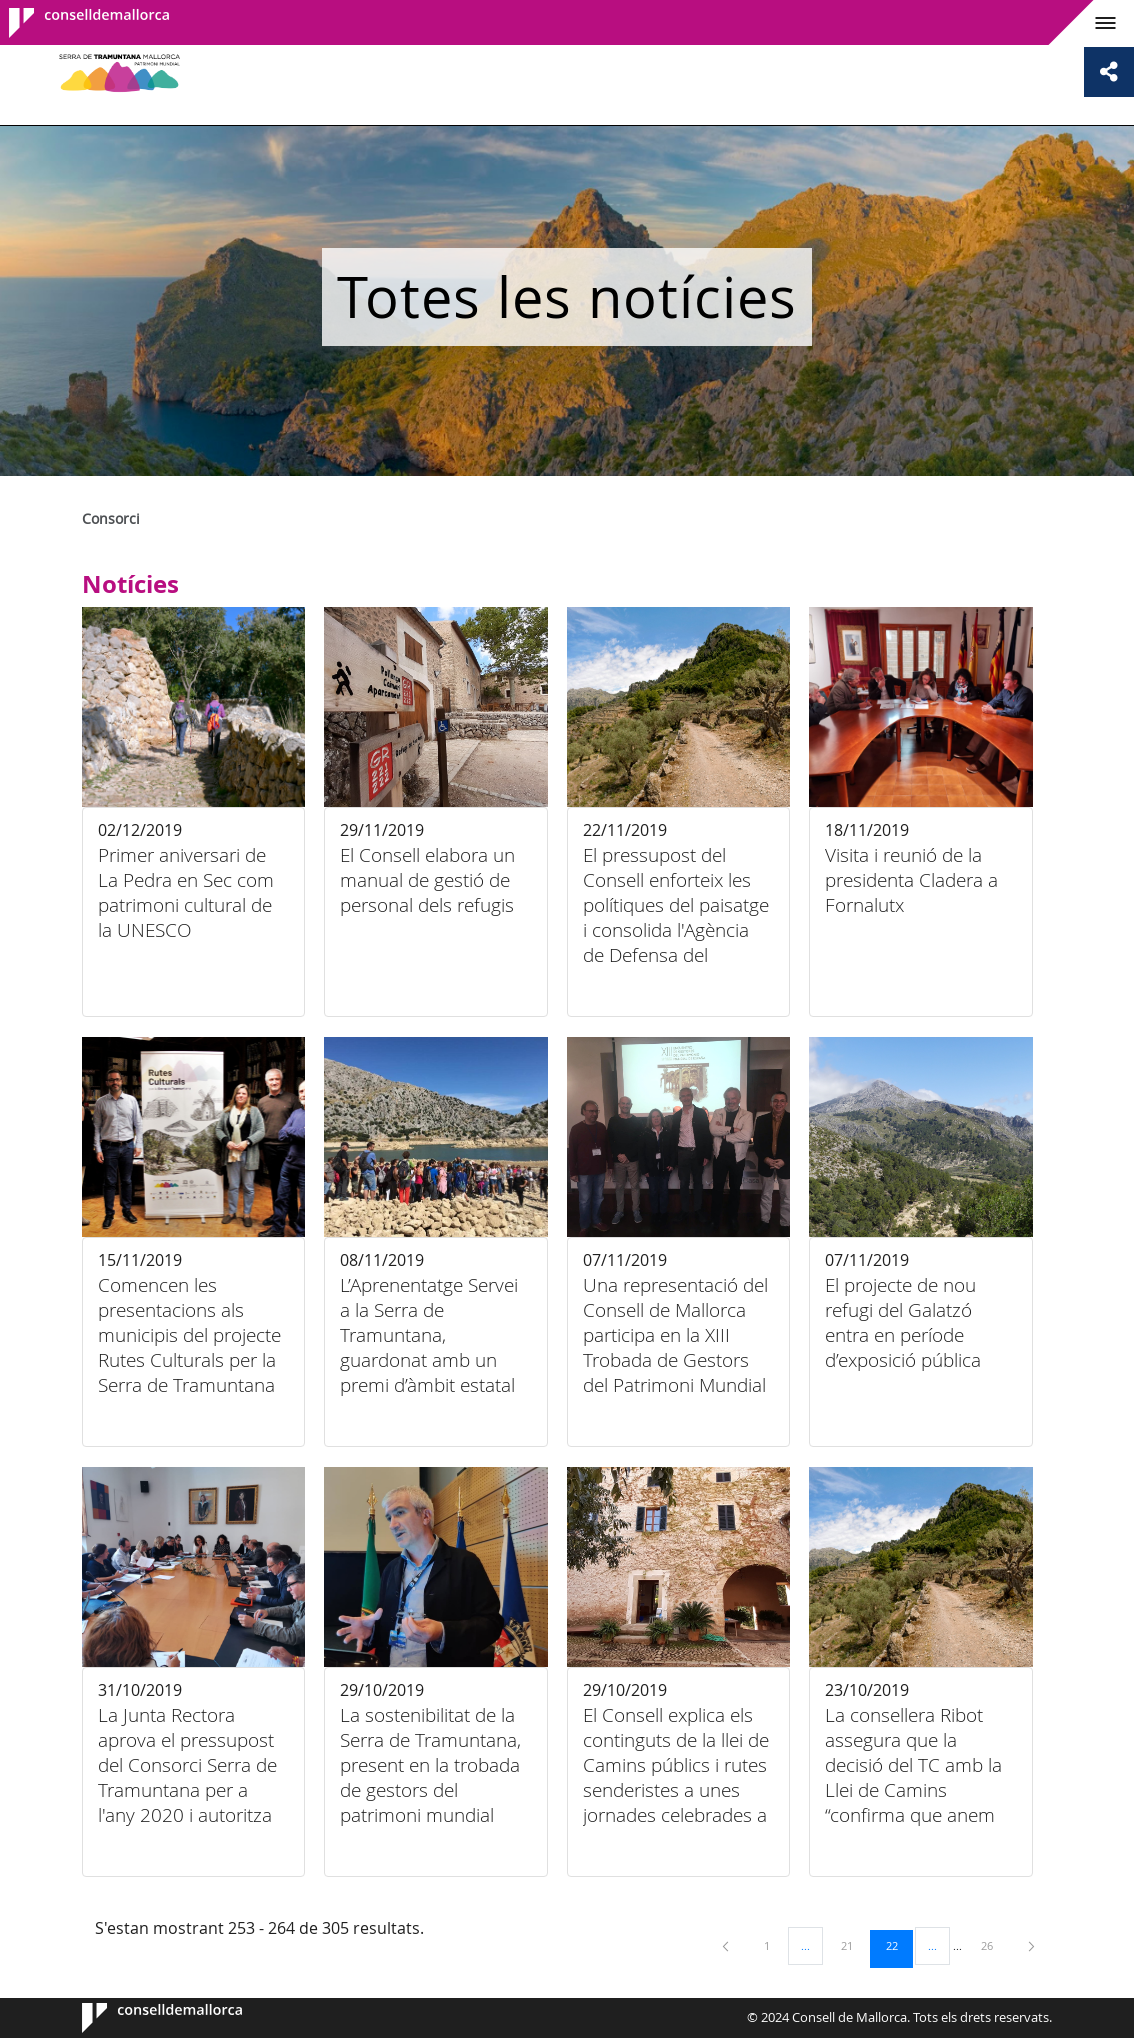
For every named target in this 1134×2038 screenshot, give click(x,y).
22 (899, 1945)
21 (854, 1945)
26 (994, 1945)
